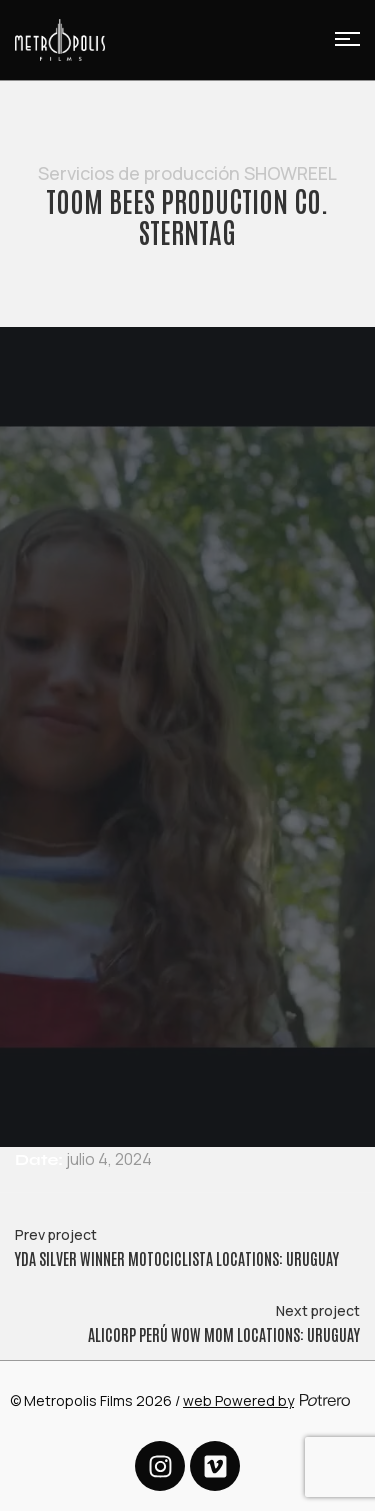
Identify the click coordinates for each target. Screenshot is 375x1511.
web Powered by (238, 1400)
